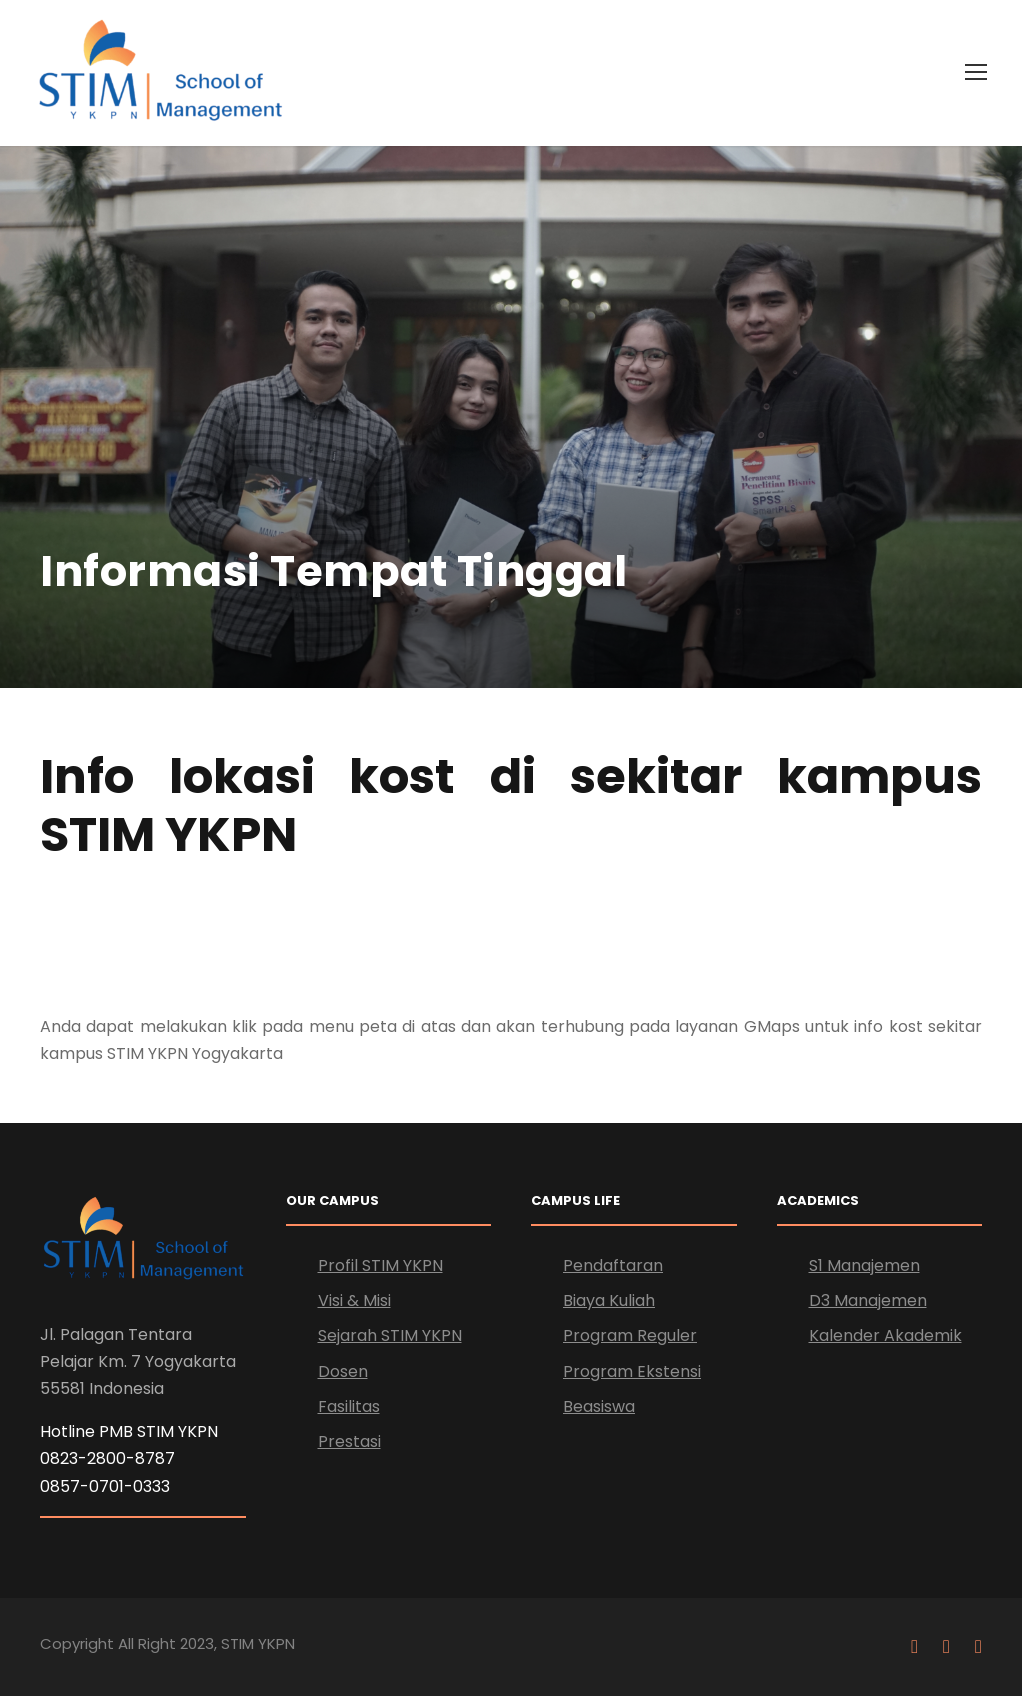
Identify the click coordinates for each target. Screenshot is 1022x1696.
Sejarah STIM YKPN (390, 1335)
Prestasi (349, 1441)
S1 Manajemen (864, 1265)
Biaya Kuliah (609, 1300)
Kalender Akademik (885, 1335)
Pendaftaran (613, 1265)
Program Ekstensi (632, 1371)
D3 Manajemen (868, 1300)
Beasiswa (599, 1406)
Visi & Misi (354, 1300)
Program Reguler (630, 1335)
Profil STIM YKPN (380, 1265)
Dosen (343, 1371)
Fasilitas (349, 1406)
